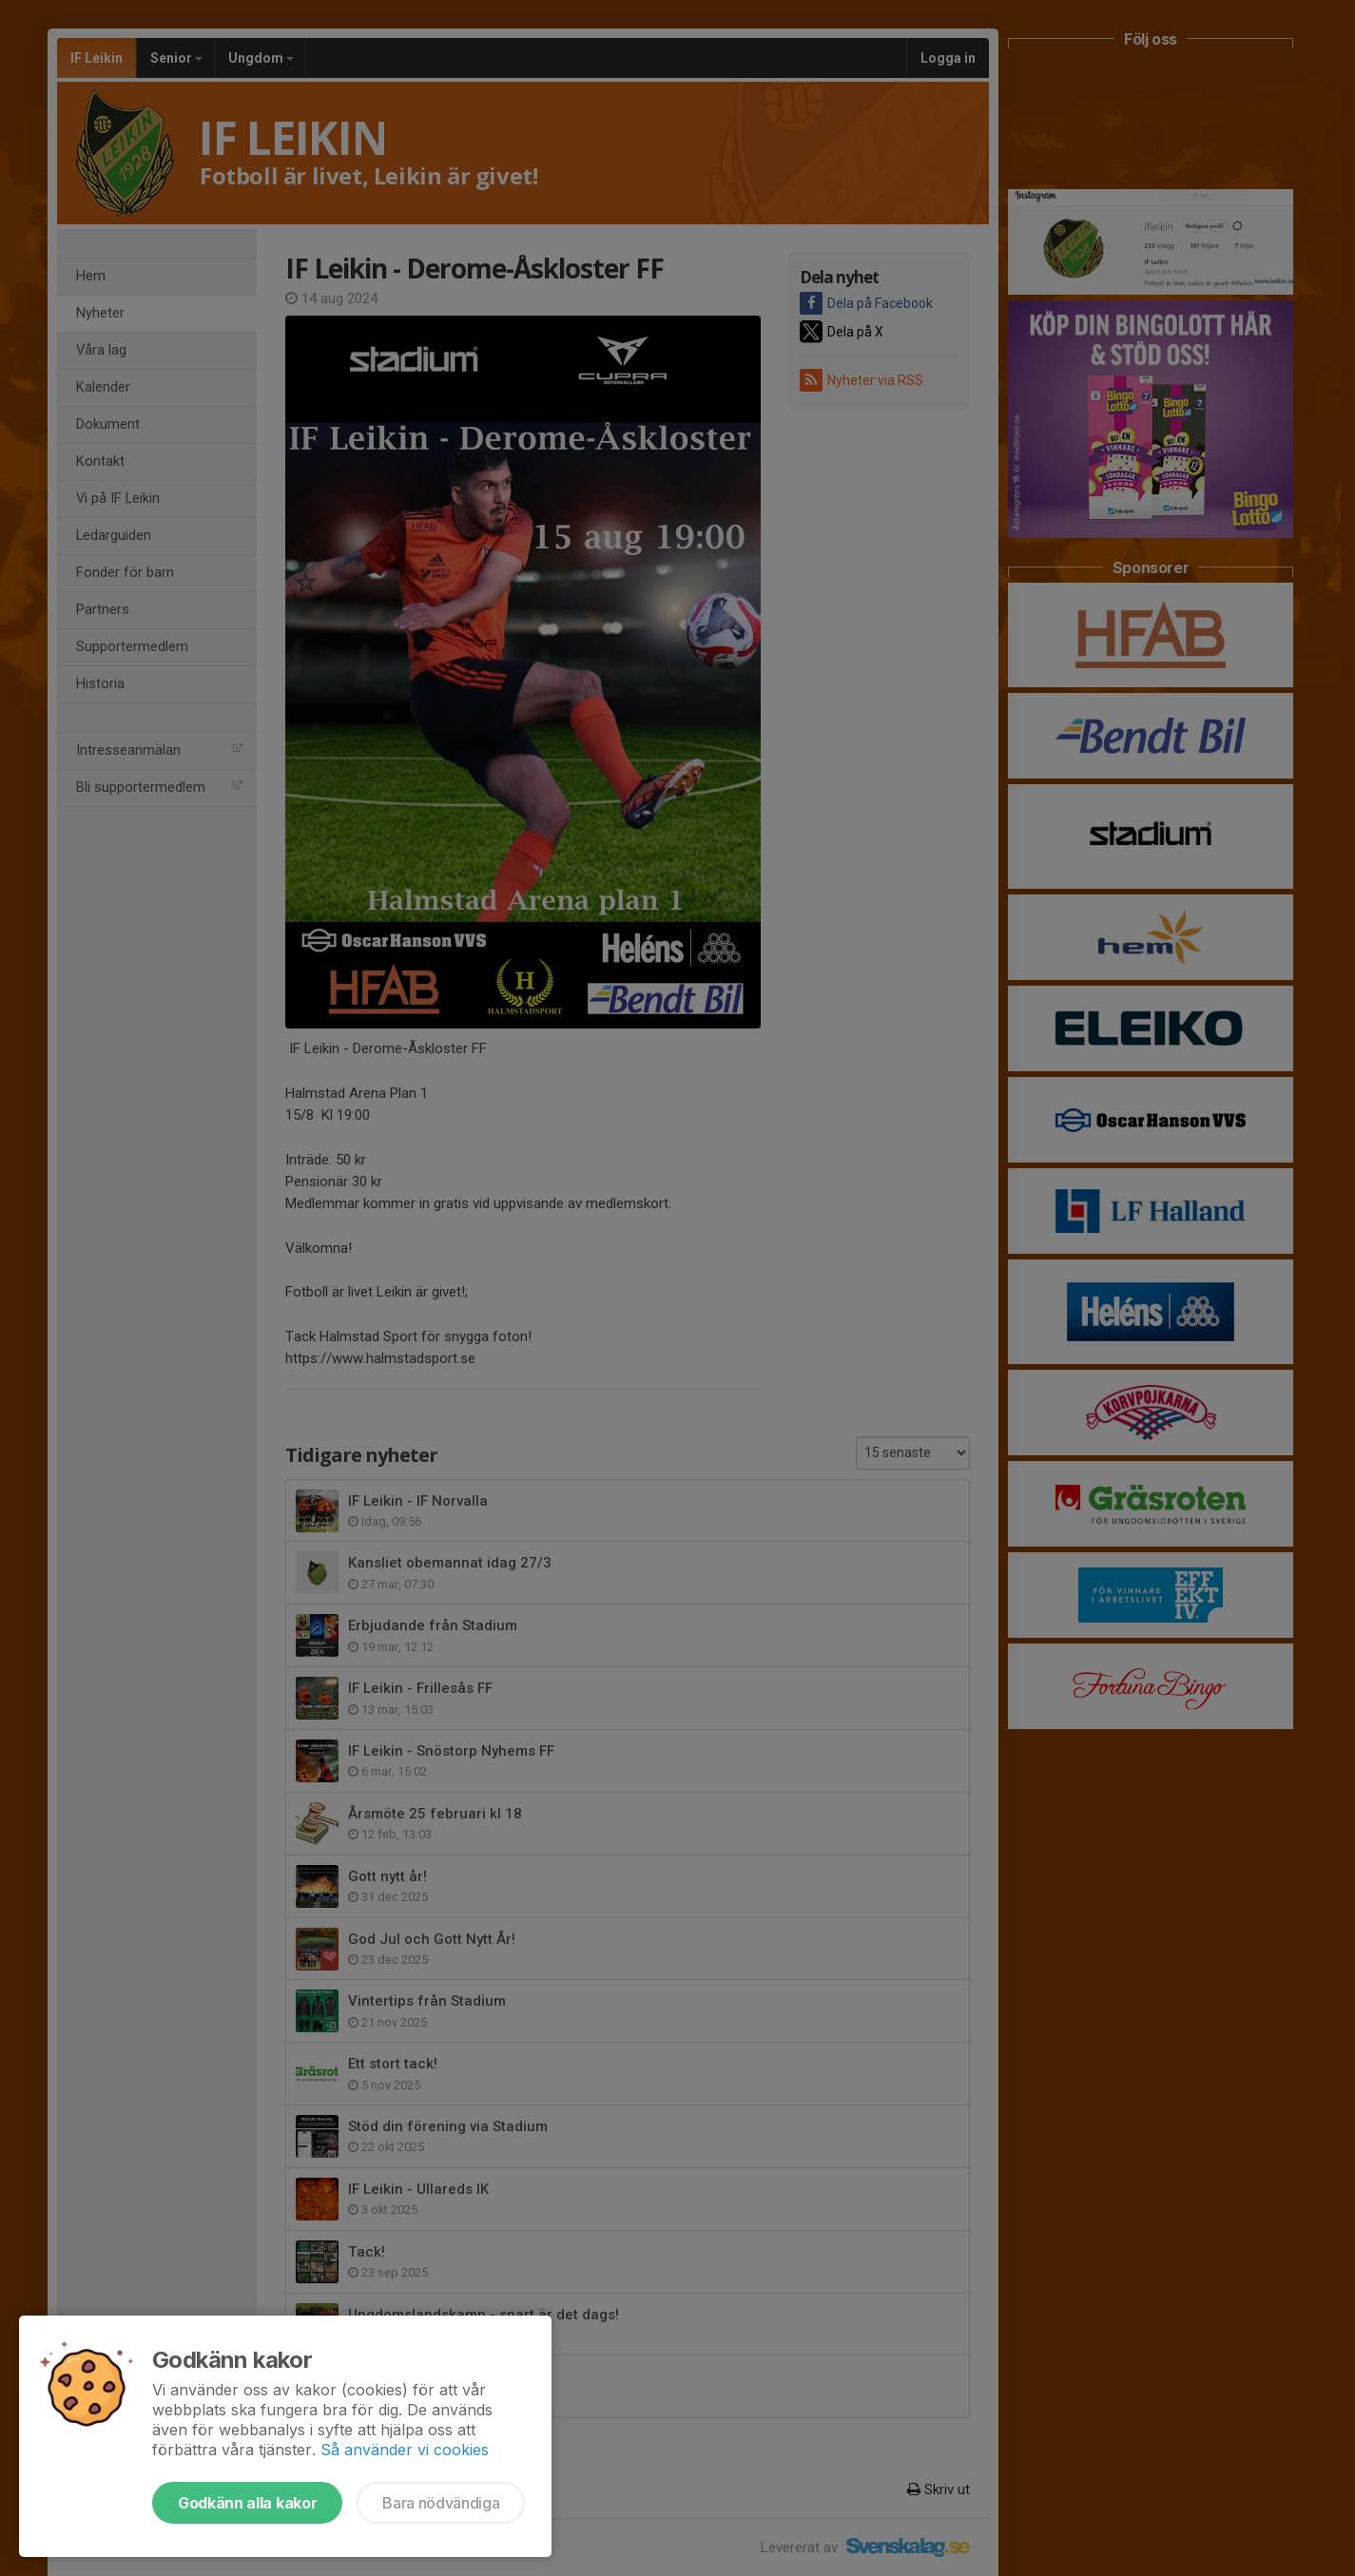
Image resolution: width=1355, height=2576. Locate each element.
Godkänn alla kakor (247, 2502)
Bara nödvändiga (440, 2502)
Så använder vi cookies (404, 2449)
